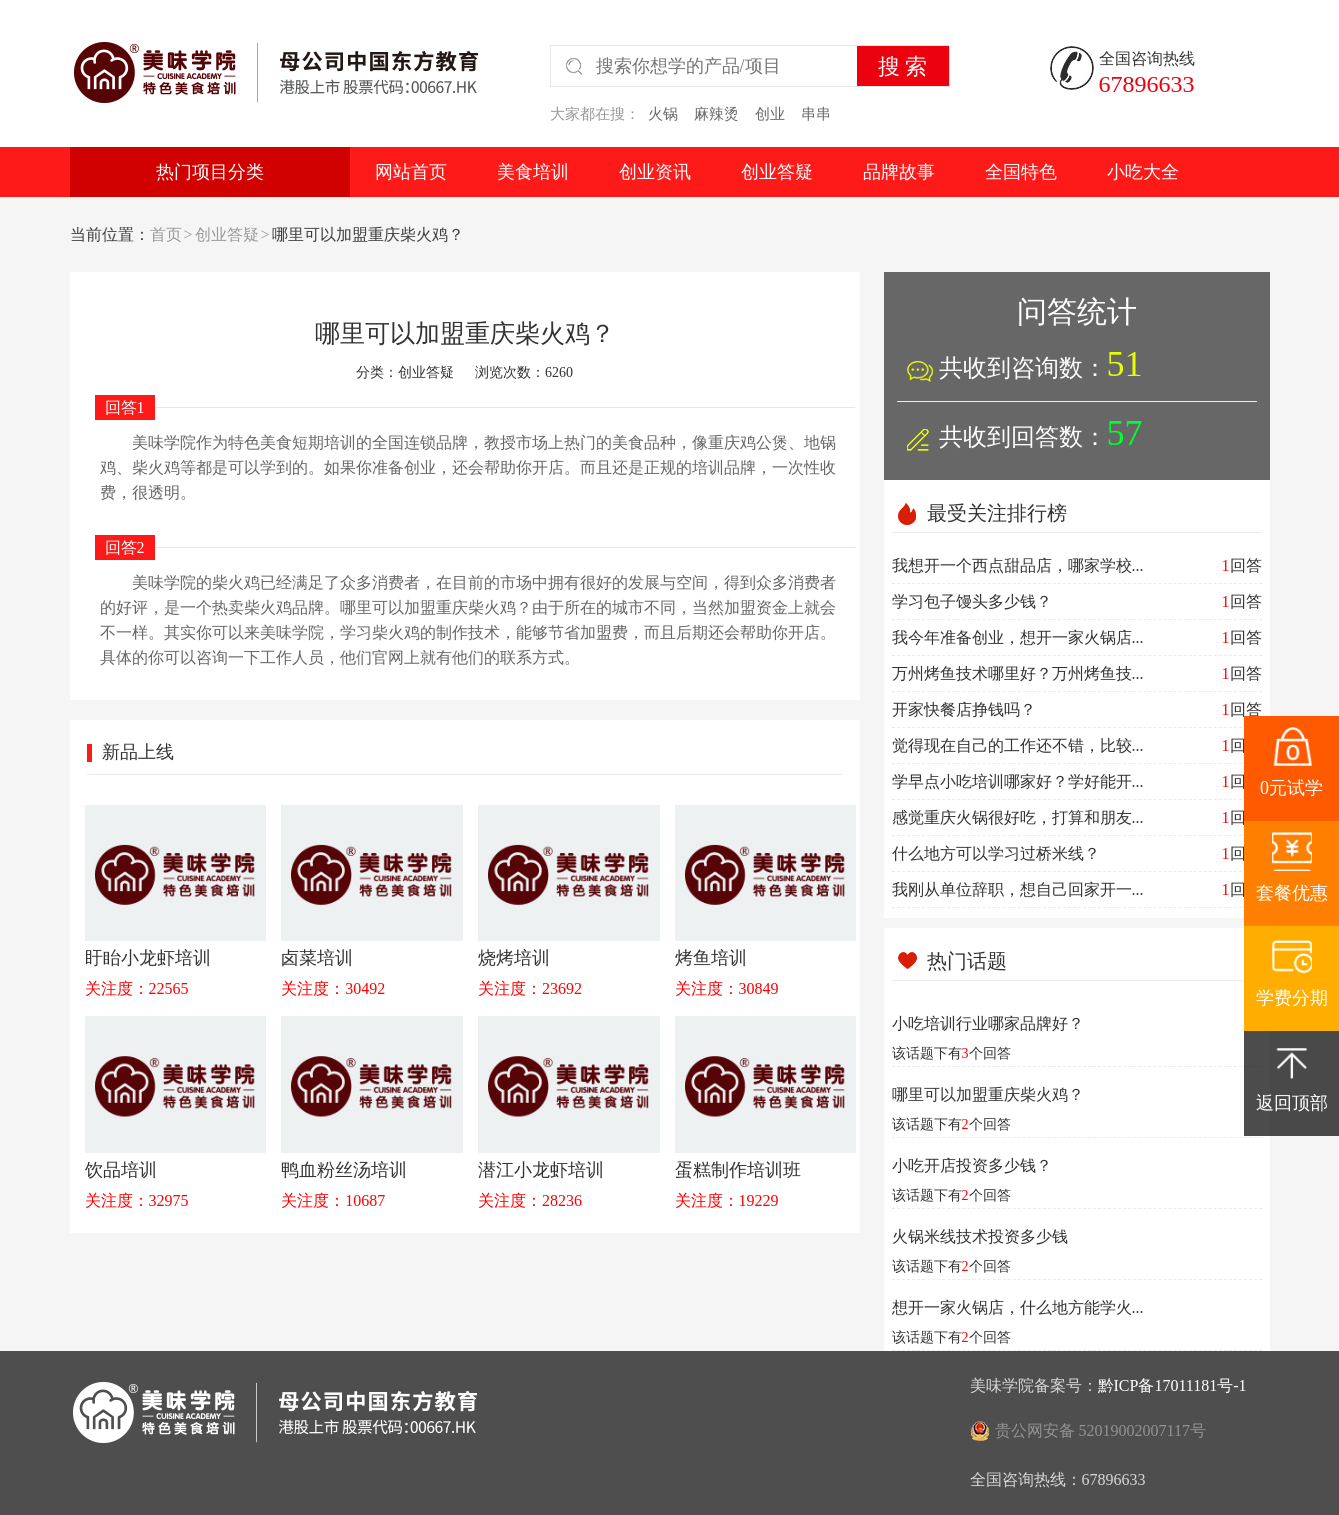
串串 (816, 114)
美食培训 (533, 172)
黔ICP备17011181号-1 (1172, 1385)
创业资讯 (655, 172)
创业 (770, 114)
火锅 (663, 114)
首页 (166, 234)
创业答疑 (777, 172)
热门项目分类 (210, 172)
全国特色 (1021, 172)
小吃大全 (1143, 172)
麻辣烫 (716, 114)
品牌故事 (899, 172)
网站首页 (411, 172)
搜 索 (903, 66)
